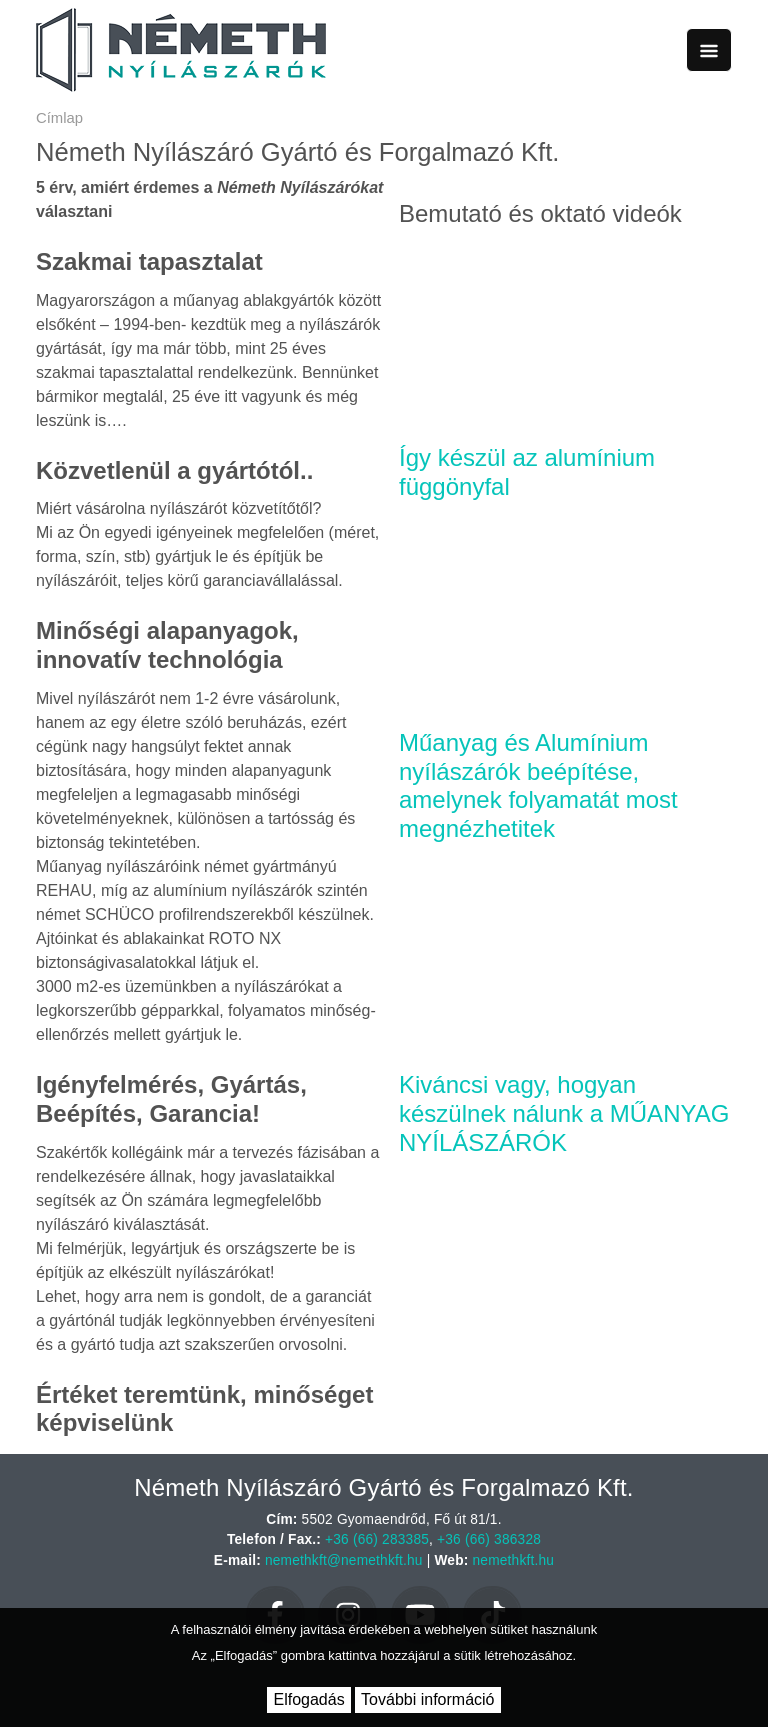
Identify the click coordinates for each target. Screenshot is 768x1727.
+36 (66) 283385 (377, 1539)
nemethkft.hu (514, 1560)
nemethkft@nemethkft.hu (344, 1560)
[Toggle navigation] (709, 50)
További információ (427, 1699)
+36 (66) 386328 (489, 1539)
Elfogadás (308, 1699)
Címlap (59, 118)
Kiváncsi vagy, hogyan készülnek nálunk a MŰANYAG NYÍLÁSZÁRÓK (564, 1113)
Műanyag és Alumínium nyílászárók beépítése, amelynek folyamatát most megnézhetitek (538, 785)
